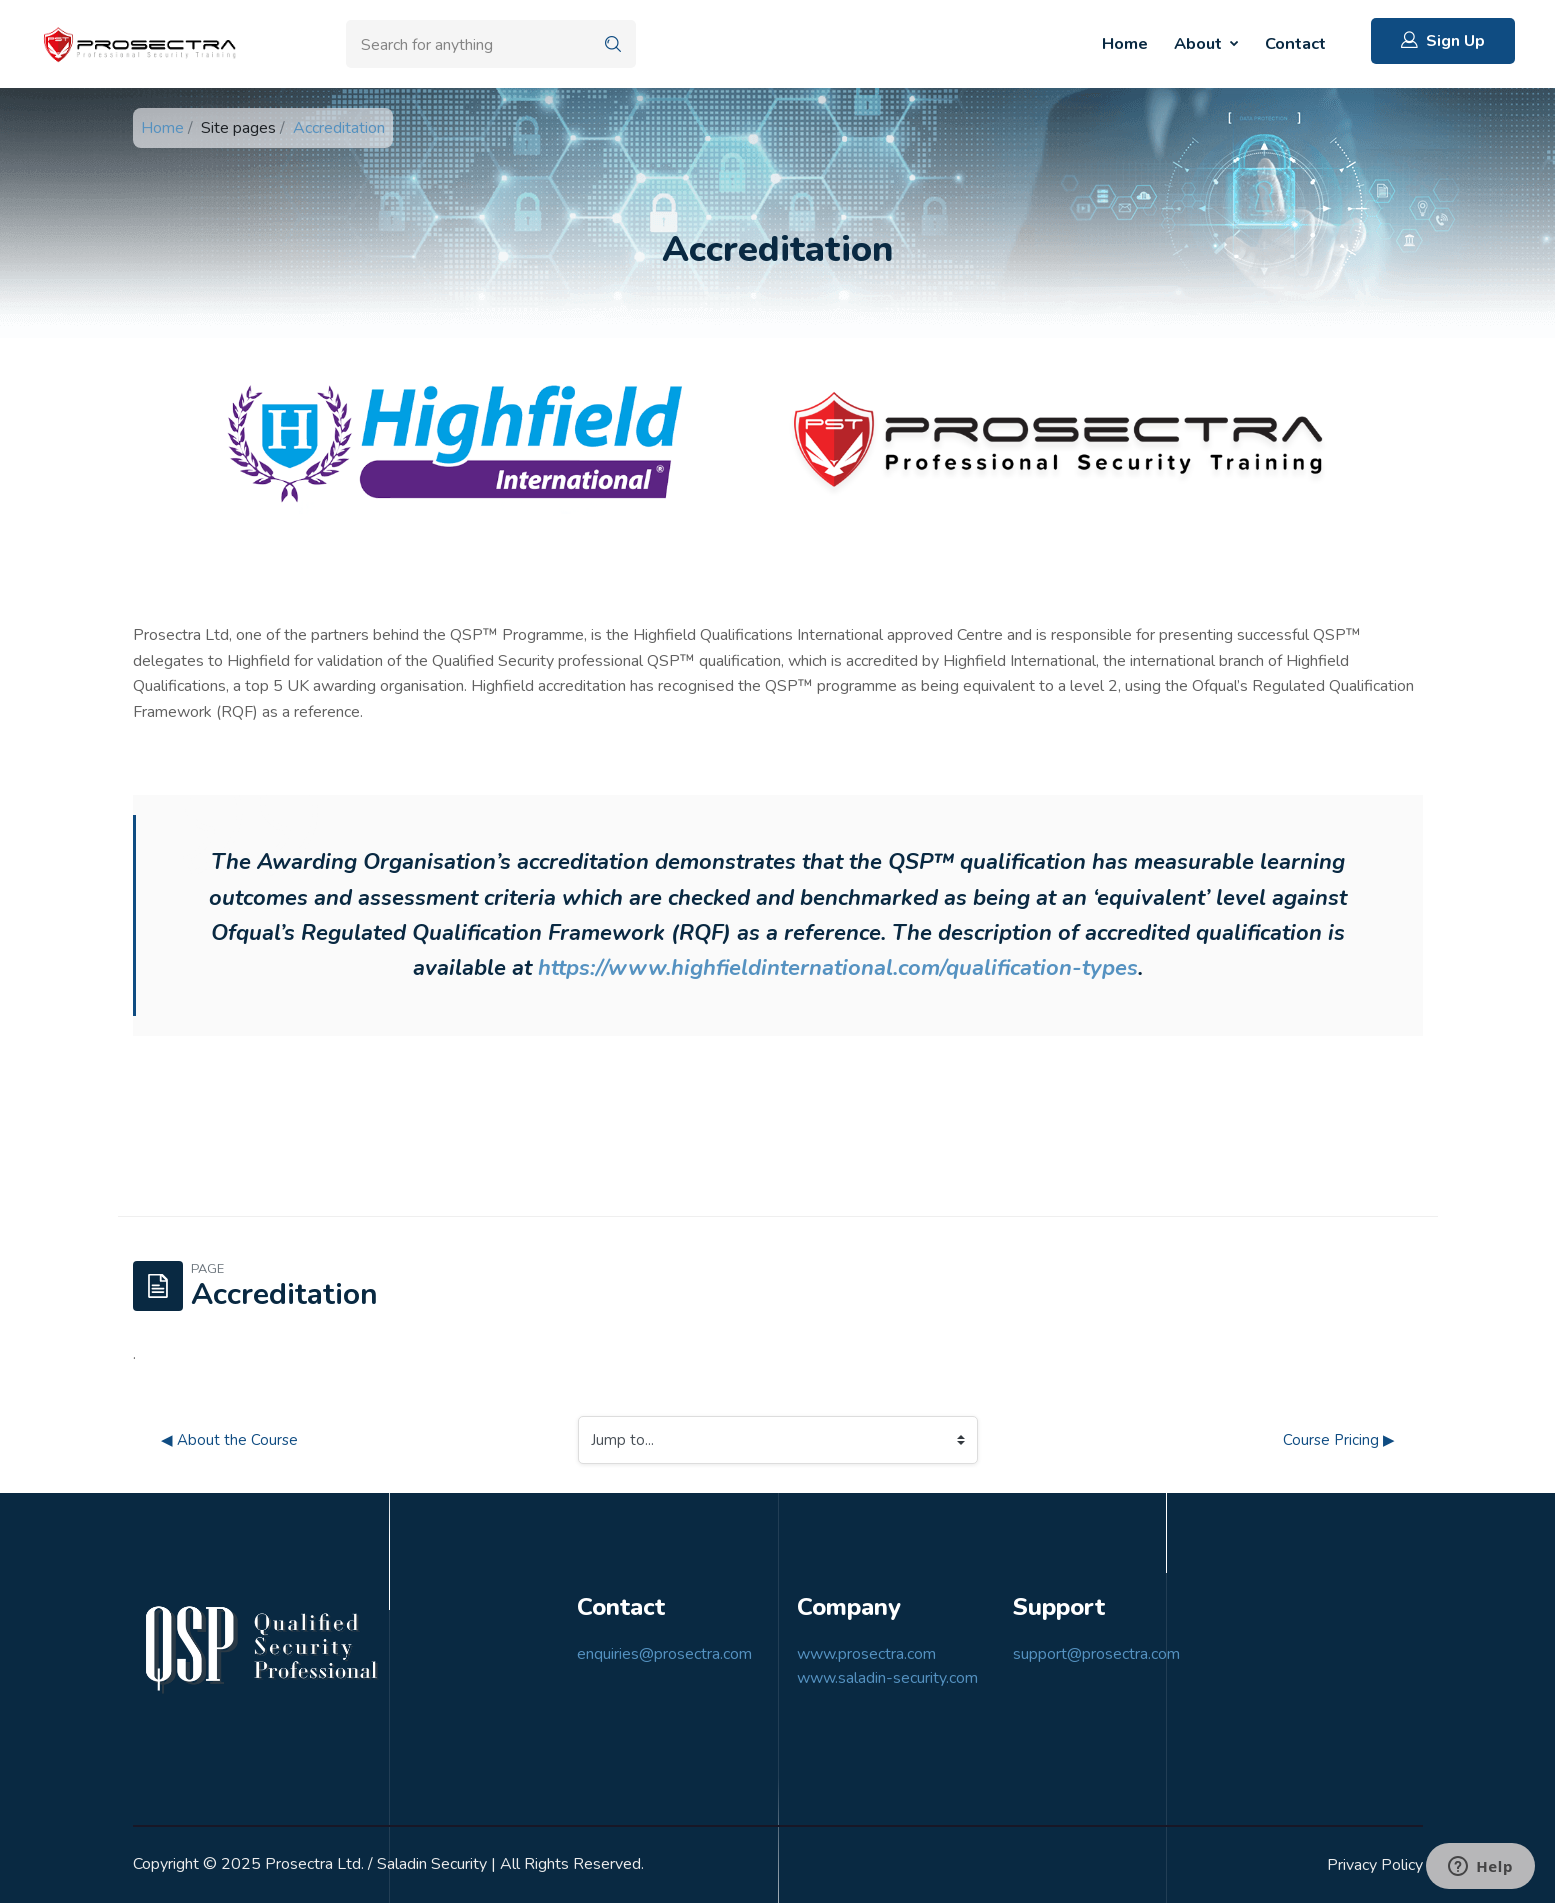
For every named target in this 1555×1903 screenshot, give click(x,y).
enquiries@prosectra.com (664, 1654)
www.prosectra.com (866, 1654)
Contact (1295, 43)
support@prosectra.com (1096, 1654)
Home (1125, 43)
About (1200, 43)
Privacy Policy (1375, 1865)
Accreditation (339, 128)
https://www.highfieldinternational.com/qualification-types (838, 968)
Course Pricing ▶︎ (1339, 1440)
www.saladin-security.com (887, 1678)
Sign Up (1443, 40)
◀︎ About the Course (229, 1440)
